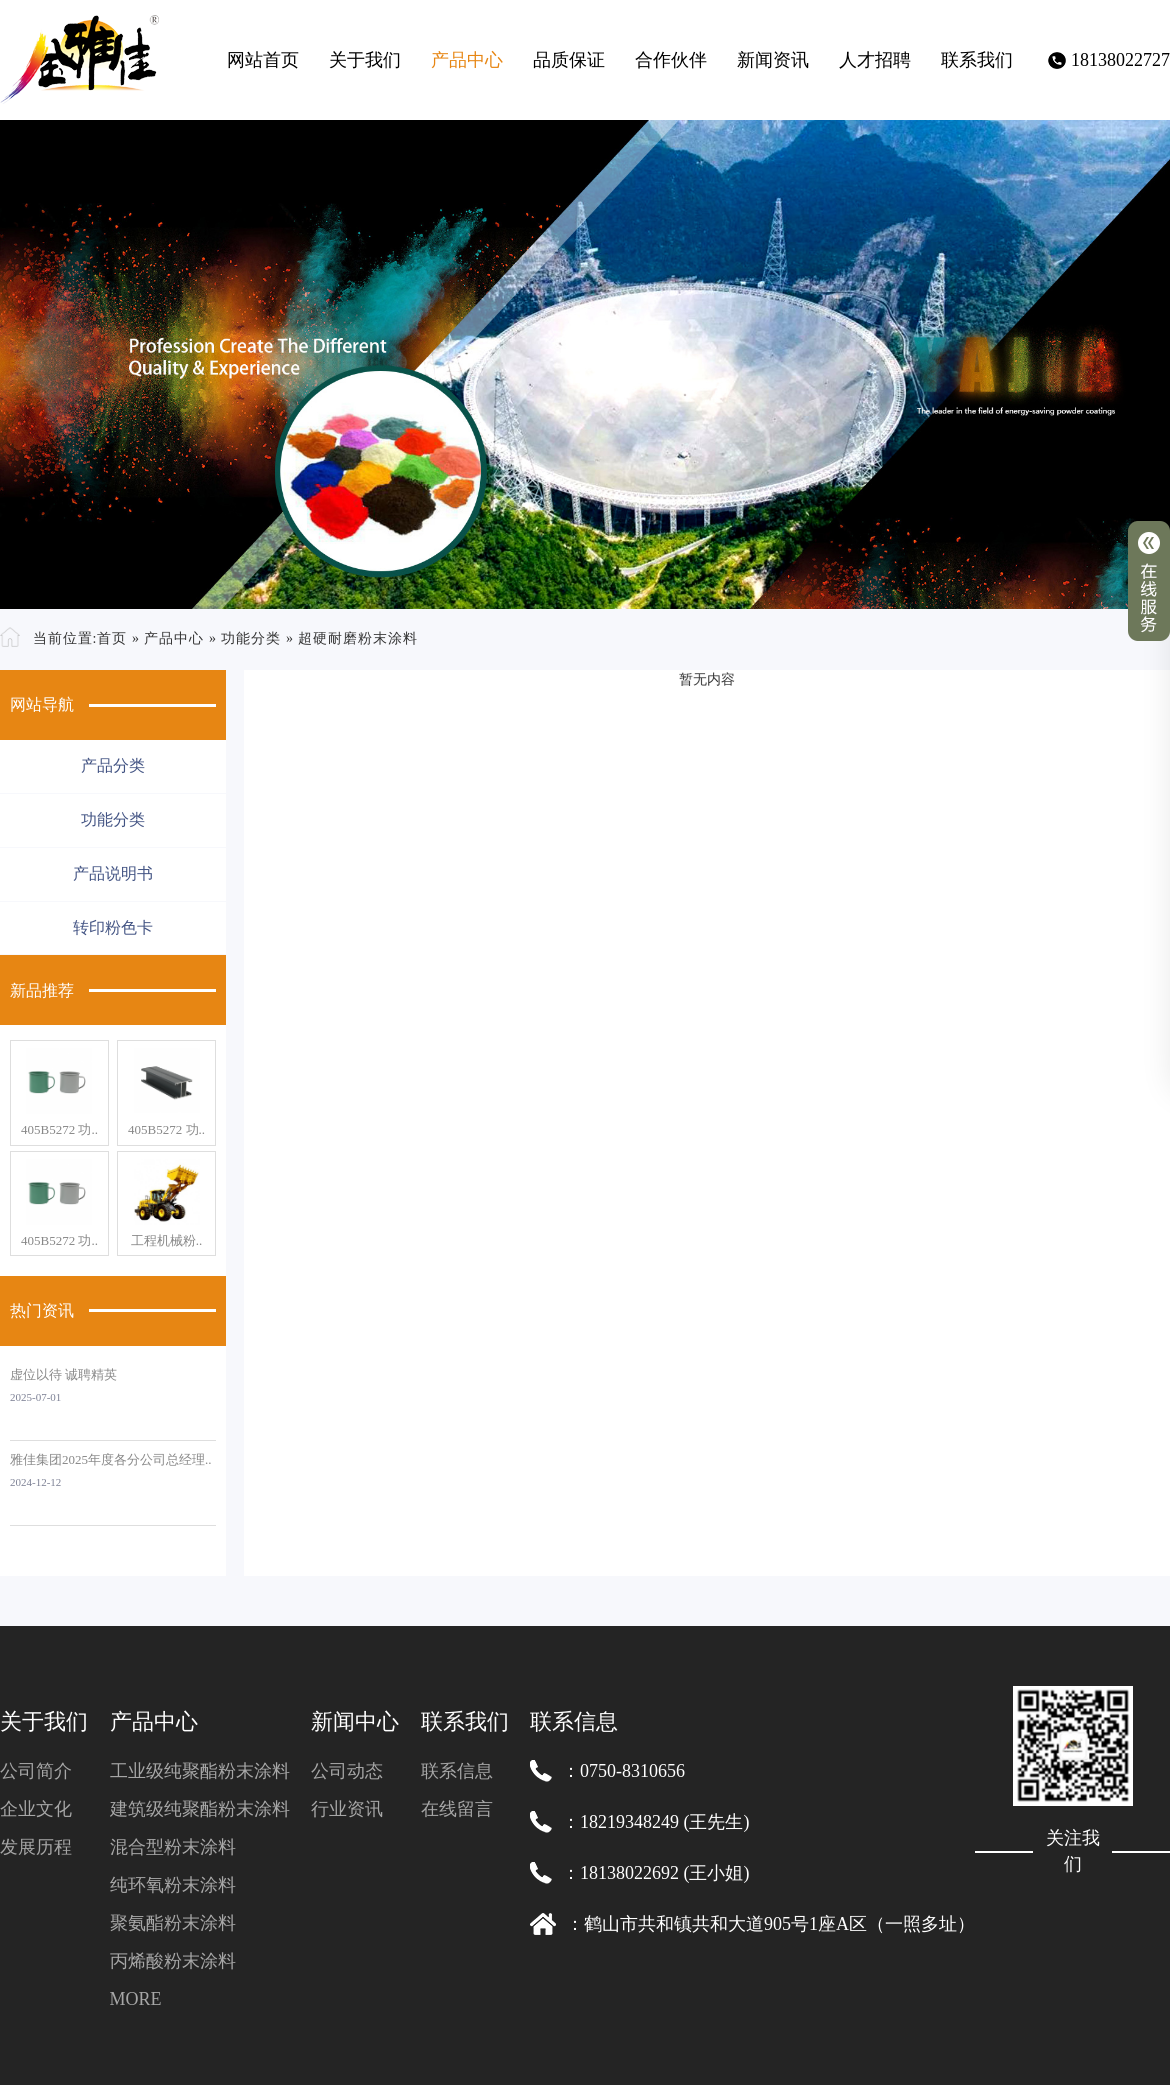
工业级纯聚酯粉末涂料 (200, 1771)
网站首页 (263, 60)
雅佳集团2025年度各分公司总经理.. (111, 1459)
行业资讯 (347, 1809)
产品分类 (113, 765)
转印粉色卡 (113, 927)
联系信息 (457, 1771)
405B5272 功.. (59, 1129)
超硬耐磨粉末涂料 (358, 638)
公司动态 (347, 1771)
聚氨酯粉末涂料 (173, 1923)
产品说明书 (113, 873)
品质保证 (569, 60)
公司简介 (36, 1771)
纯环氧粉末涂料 (173, 1885)
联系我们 (977, 60)
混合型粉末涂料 (173, 1847)
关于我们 (365, 60)
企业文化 (36, 1809)
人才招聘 (875, 60)
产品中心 (467, 60)
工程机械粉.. (167, 1240)
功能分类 (251, 638)
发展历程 (36, 1847)
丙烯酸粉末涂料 (173, 1961)
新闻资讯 (773, 60)
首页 (112, 638)
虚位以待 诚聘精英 (63, 1374)
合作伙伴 (671, 60)
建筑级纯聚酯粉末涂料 (200, 1809)
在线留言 (457, 1809)
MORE (136, 1999)
